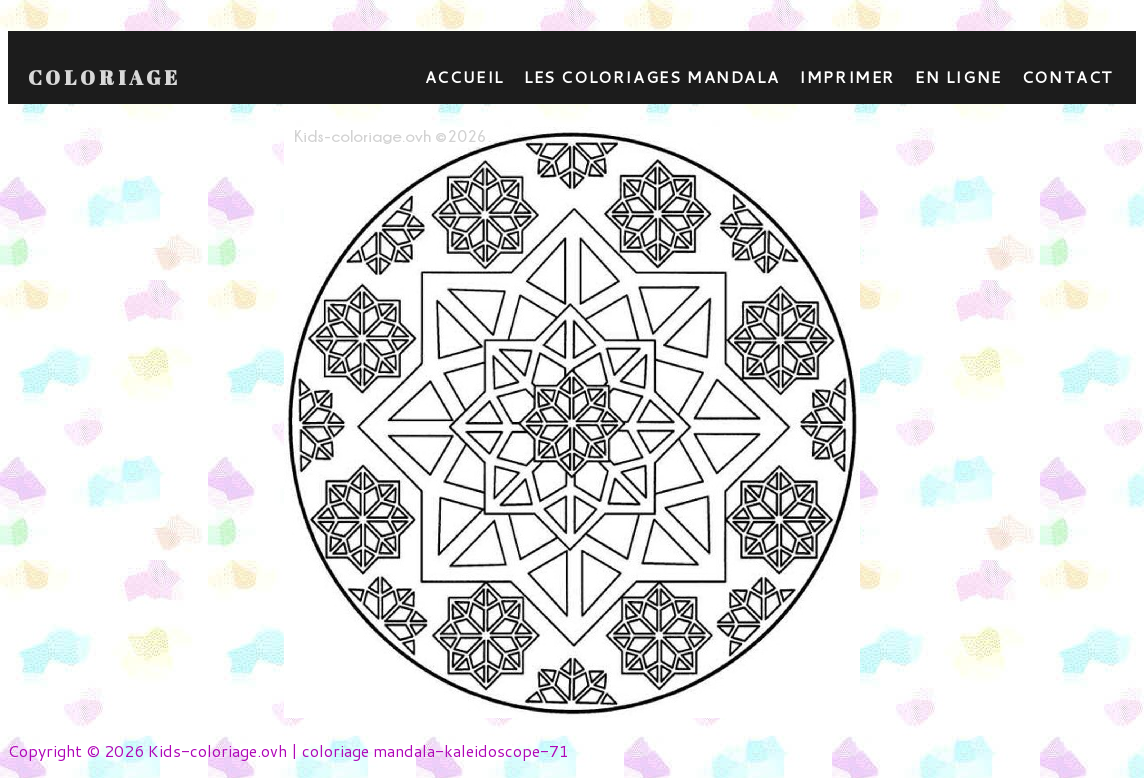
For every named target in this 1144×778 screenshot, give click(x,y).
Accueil (464, 76)
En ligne (958, 76)
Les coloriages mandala (651, 76)
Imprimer (847, 76)
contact (1068, 76)
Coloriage (104, 78)
